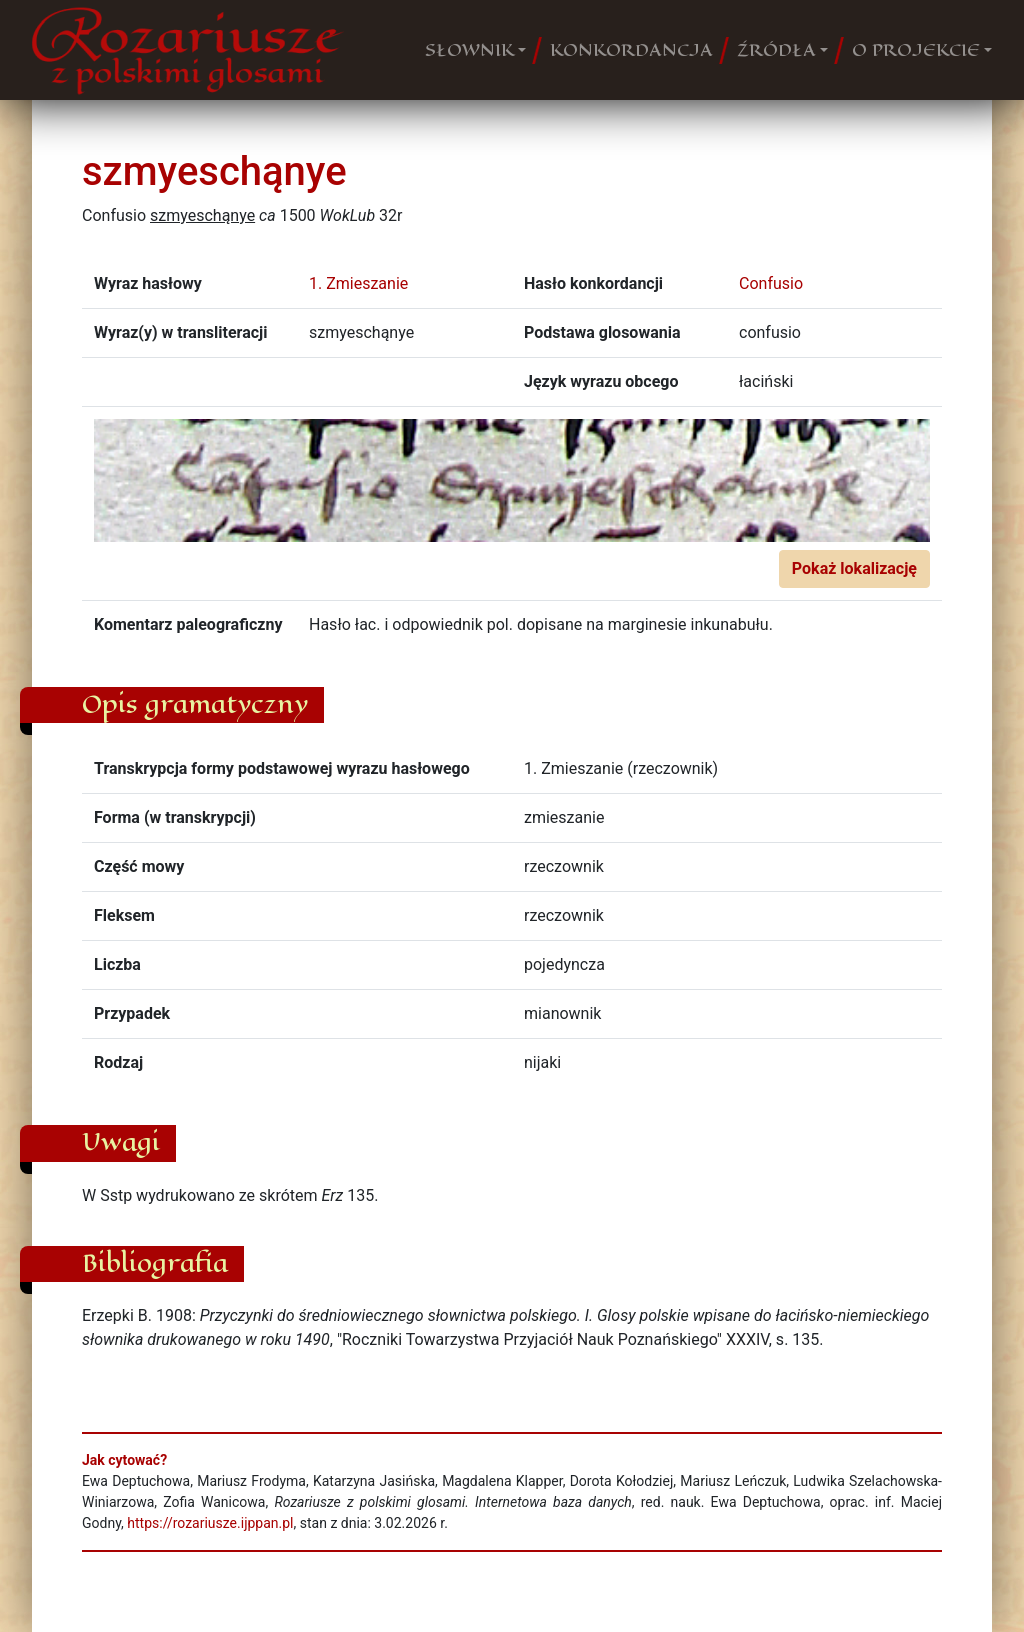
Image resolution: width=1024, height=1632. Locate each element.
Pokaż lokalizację (854, 568)
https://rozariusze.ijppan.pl (210, 1523)
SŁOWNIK (469, 50)
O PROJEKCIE (916, 50)
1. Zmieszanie (358, 283)
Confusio (771, 283)
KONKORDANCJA (631, 50)
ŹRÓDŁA (776, 50)
